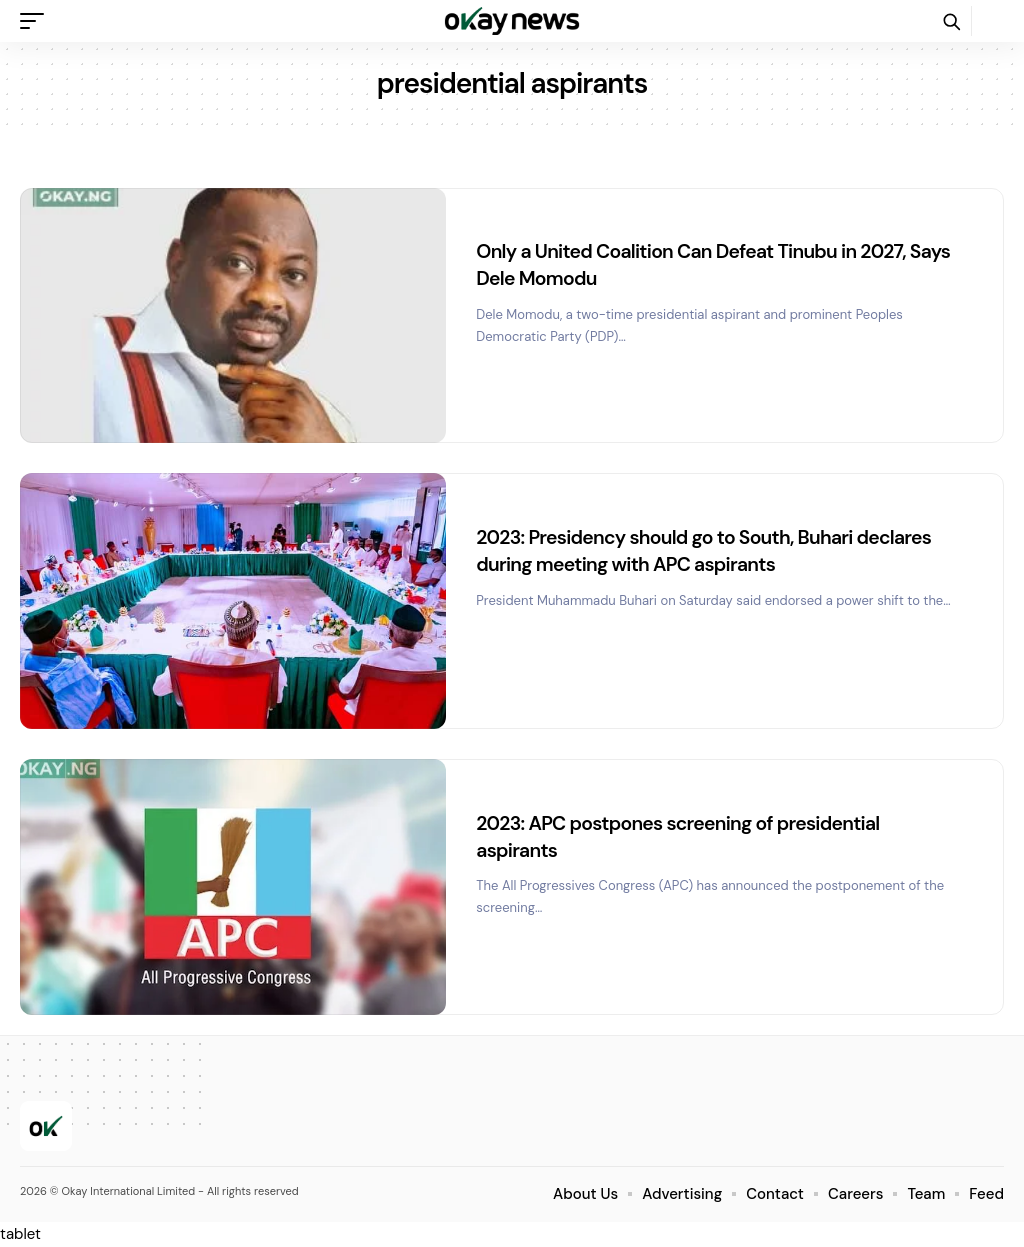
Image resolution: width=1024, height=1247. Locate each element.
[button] (37, 21)
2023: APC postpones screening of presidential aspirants (684, 836)
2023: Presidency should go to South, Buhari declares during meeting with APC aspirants (711, 550)
